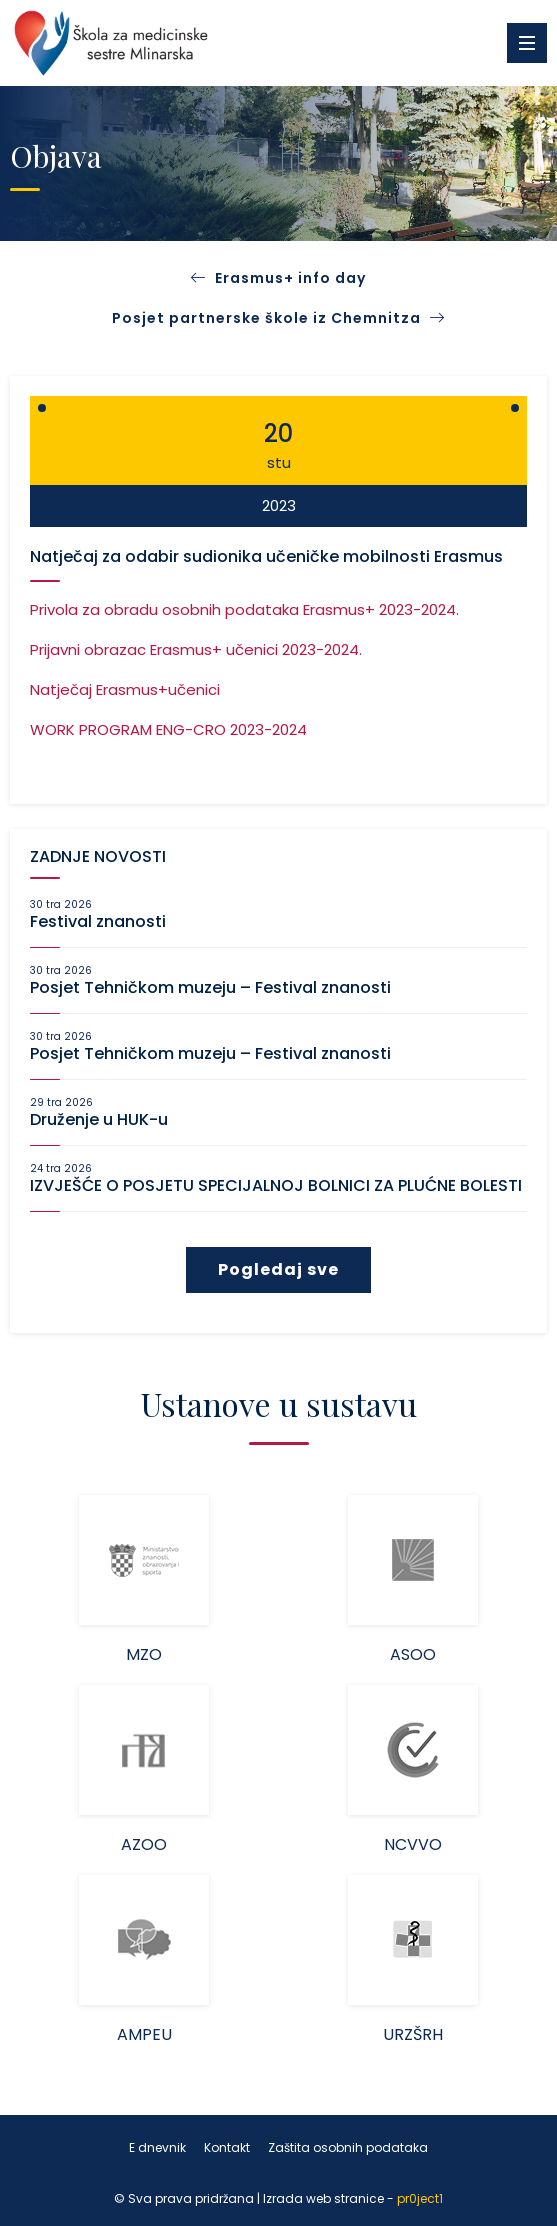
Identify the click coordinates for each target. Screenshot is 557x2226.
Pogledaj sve (278, 1269)
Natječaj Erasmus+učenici (125, 689)
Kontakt (227, 2147)
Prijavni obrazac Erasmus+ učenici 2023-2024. (196, 649)
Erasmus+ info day (290, 278)
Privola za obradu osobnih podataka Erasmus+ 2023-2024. (244, 609)
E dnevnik (157, 2147)
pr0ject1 (420, 2198)
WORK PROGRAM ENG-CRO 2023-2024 (168, 729)
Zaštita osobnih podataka (348, 2147)
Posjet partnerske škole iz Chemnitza (278, 318)
